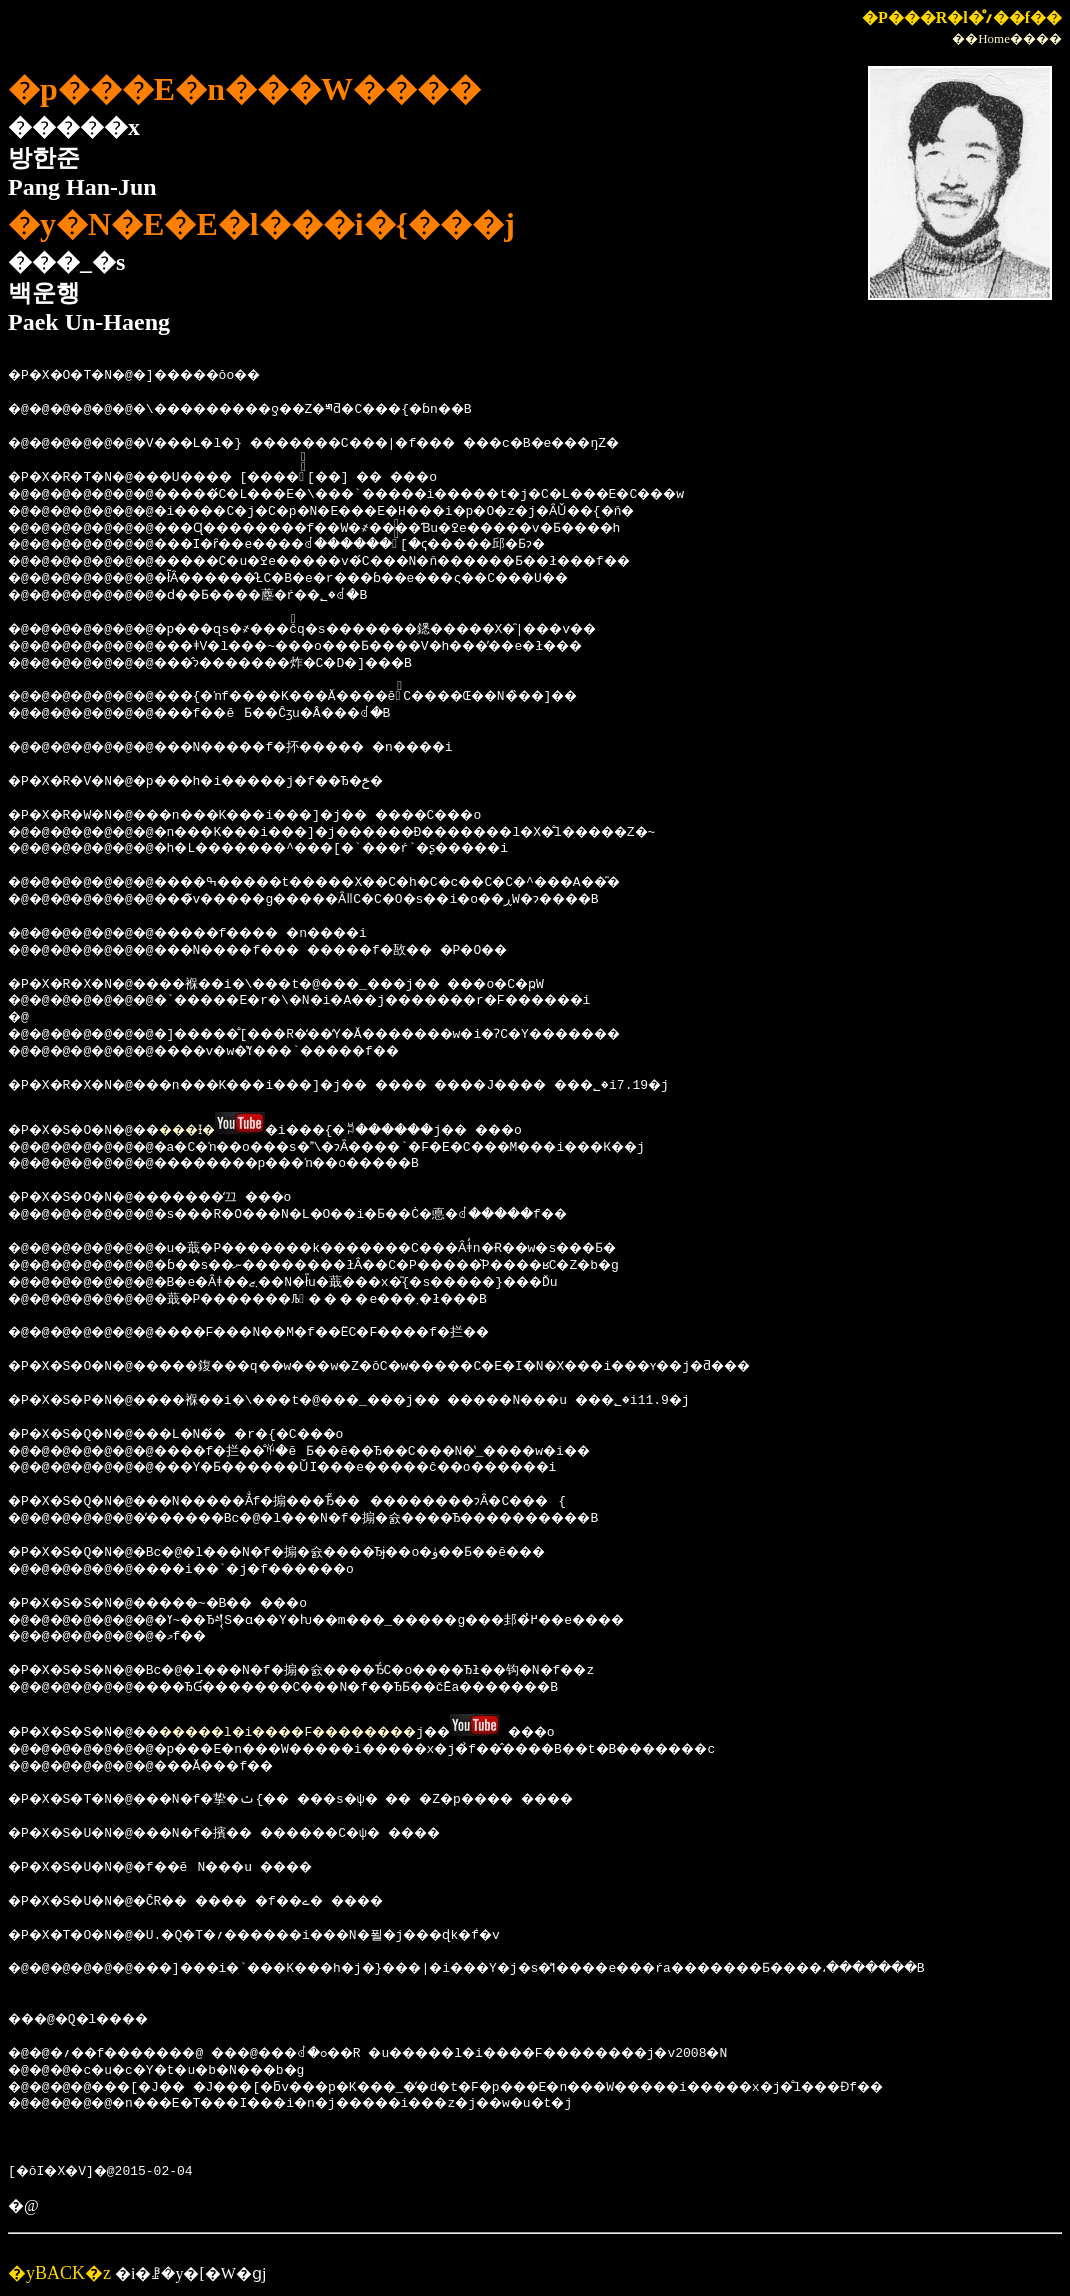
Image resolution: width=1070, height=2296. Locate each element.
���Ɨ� (215, 1129)
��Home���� (1007, 38)
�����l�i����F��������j (336, 1729)
